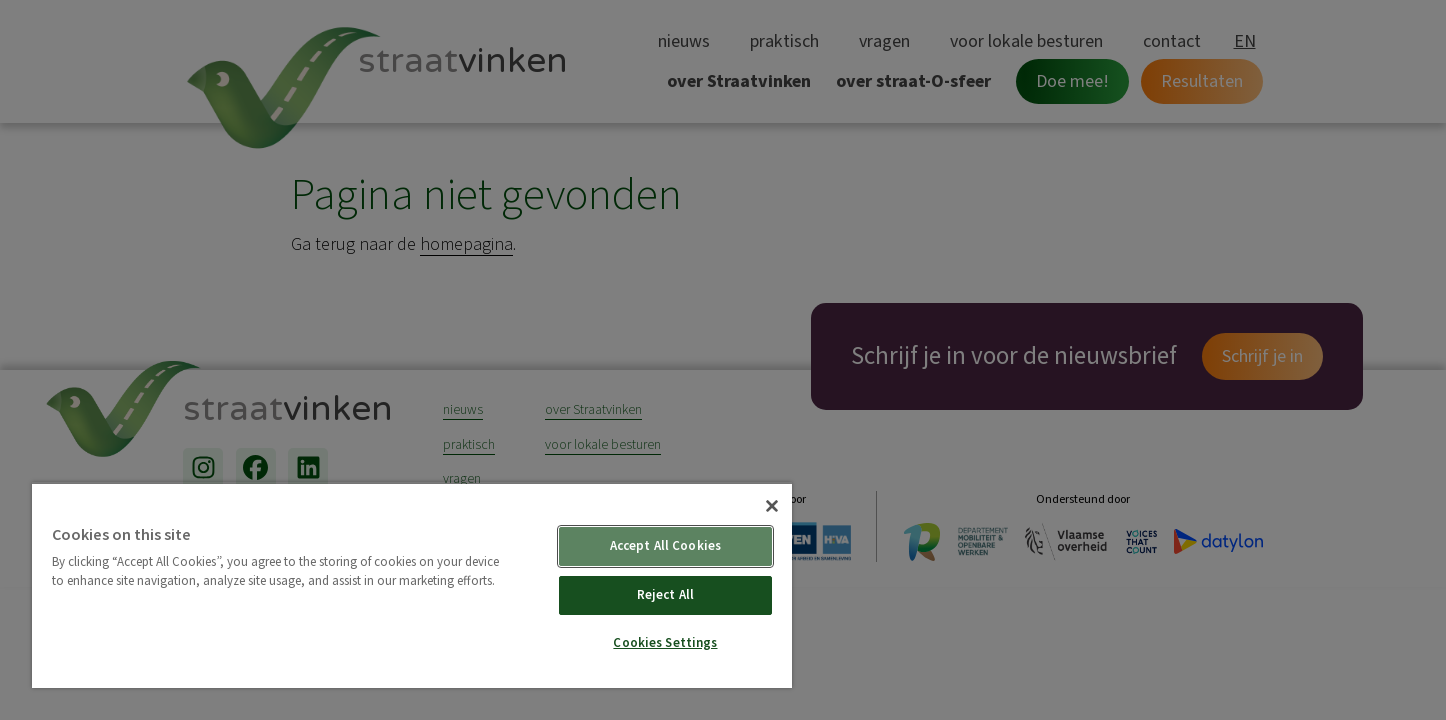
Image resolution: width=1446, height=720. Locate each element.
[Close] (772, 506)
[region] (412, 585)
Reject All (665, 595)
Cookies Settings (665, 643)
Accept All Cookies (665, 546)
